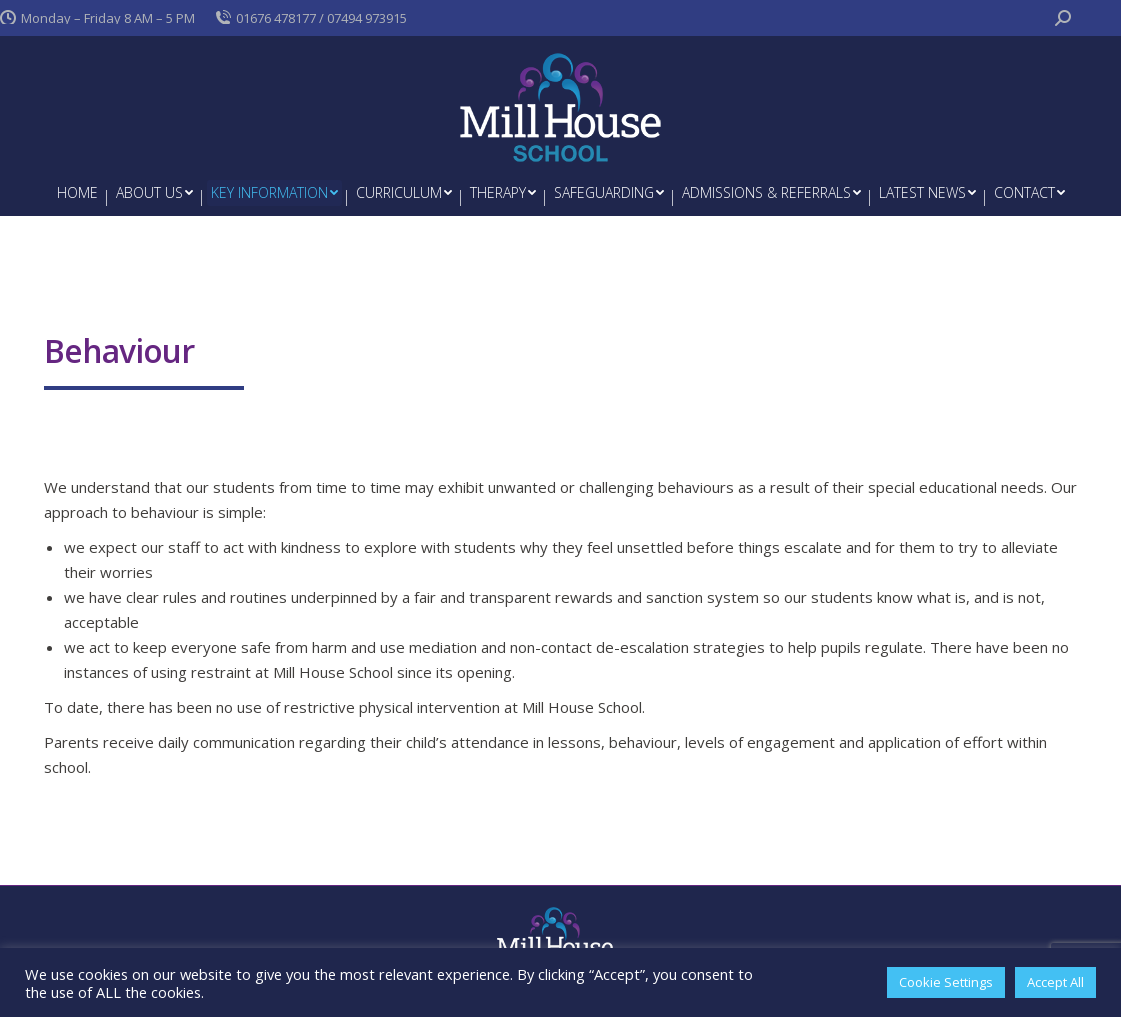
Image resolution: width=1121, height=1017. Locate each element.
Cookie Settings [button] (946, 982)
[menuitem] (77, 193)
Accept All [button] (1055, 982)
